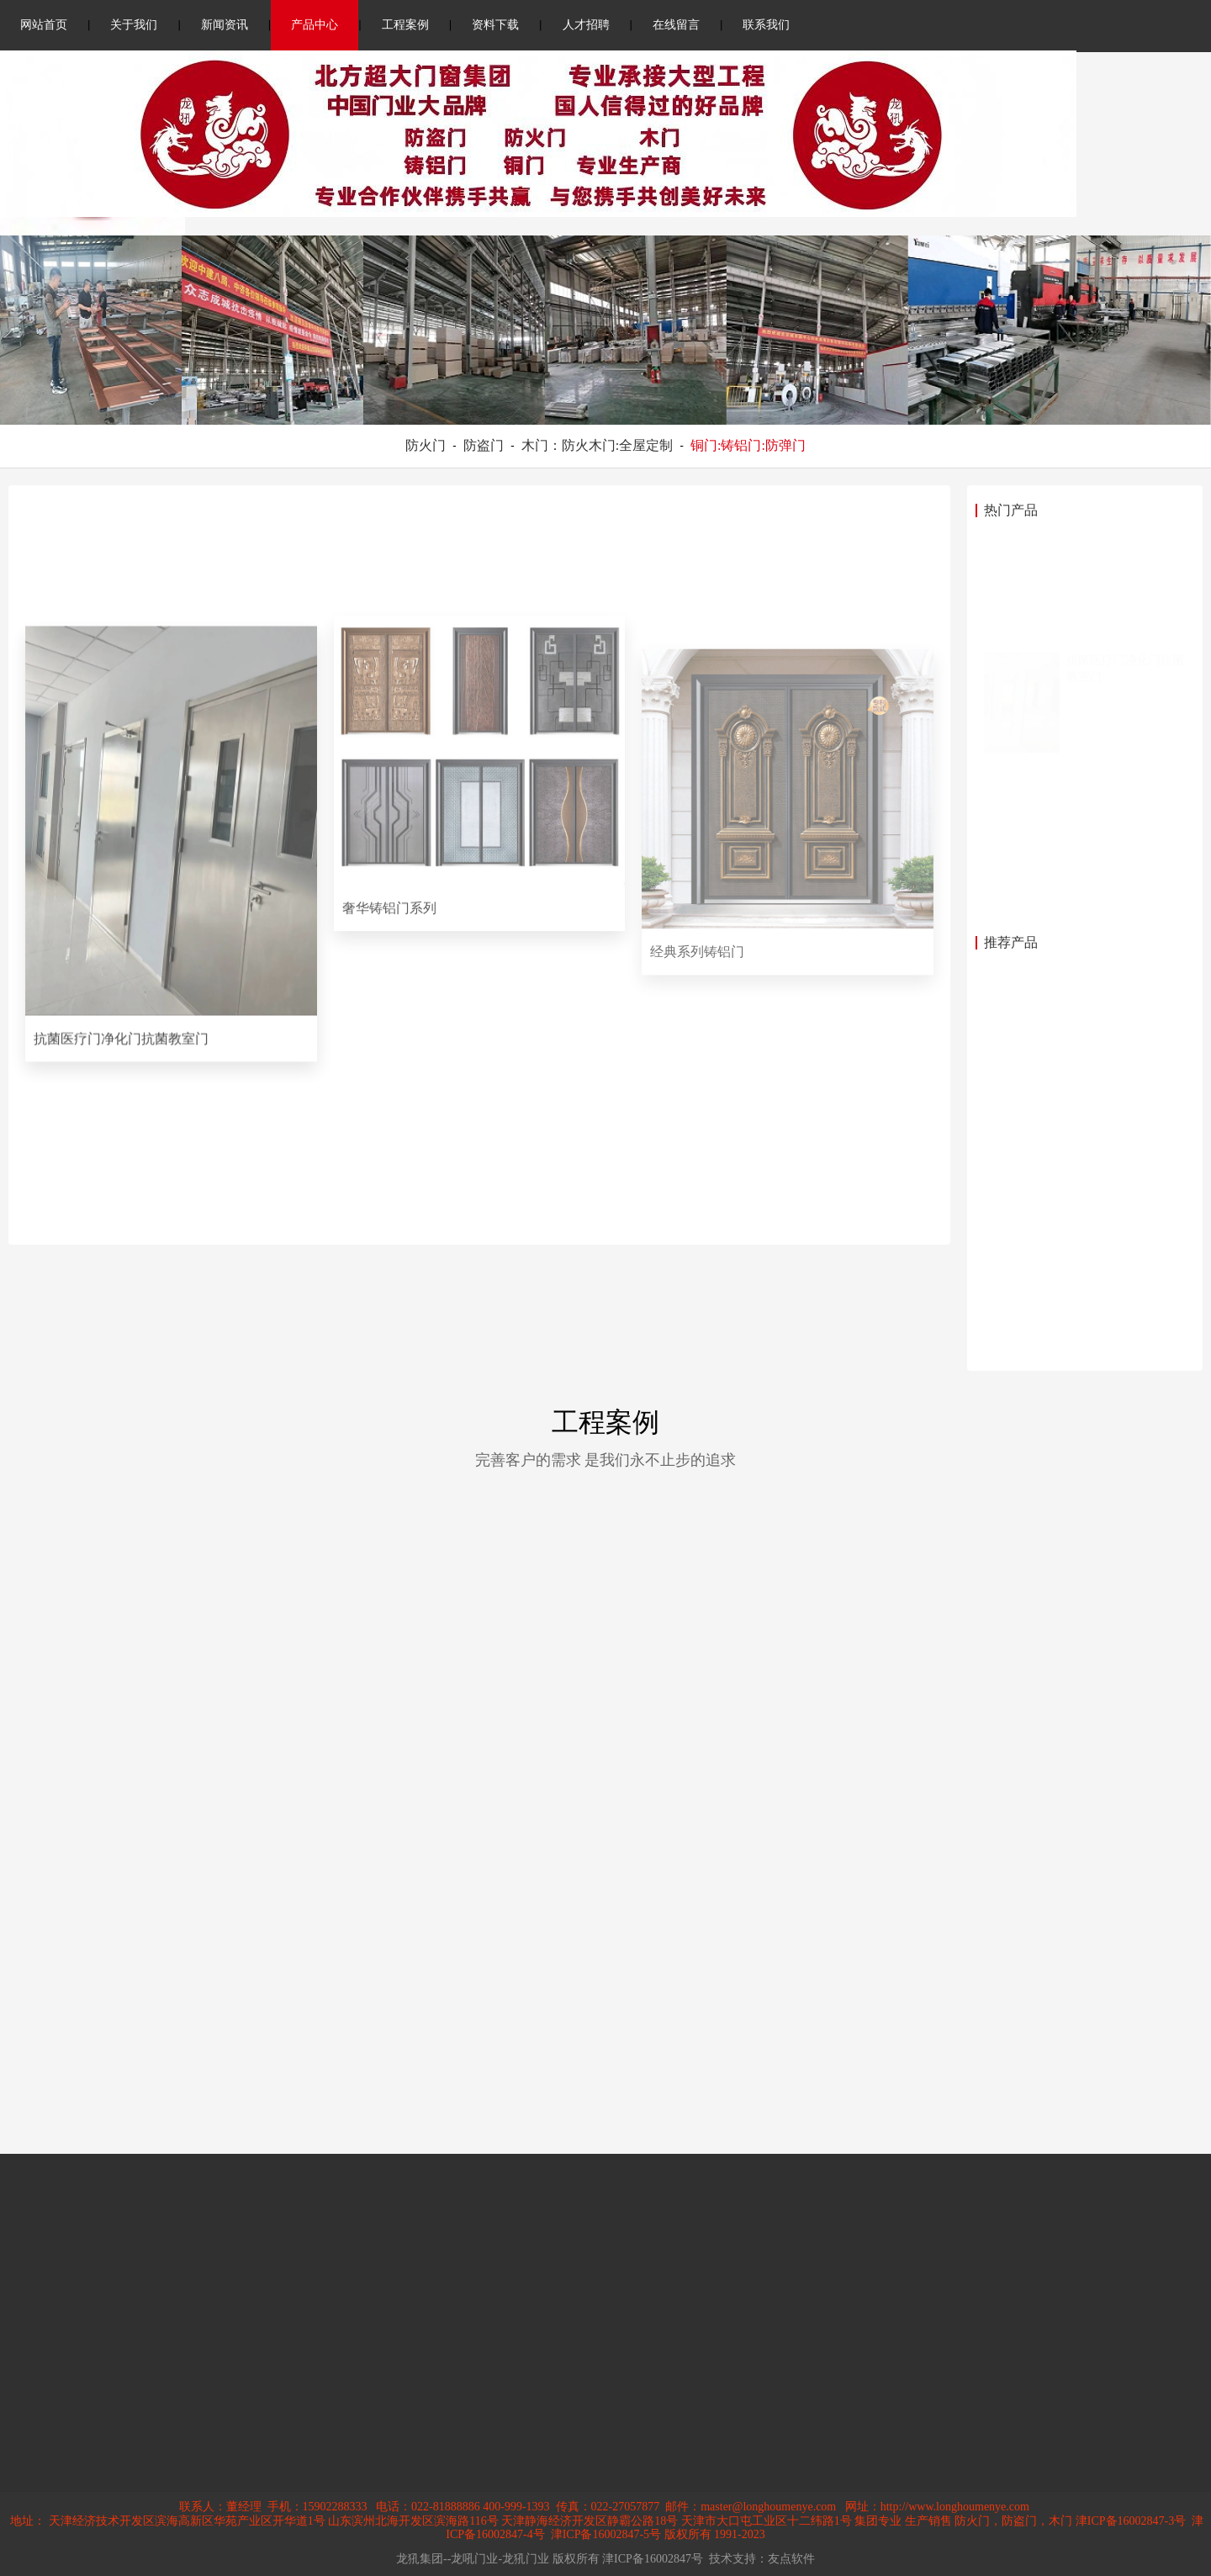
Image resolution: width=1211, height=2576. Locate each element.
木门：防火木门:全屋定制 (597, 445)
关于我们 (133, 25)
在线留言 (676, 25)
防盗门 (483, 445)
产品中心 (314, 25)
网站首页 (43, 25)
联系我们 (766, 25)
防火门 (425, 445)
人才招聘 (586, 25)
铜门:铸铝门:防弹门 (748, 445)
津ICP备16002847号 (652, 2558)
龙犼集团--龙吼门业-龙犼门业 (472, 2558)
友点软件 (791, 2558)
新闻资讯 (224, 25)
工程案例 (405, 25)
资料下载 (495, 25)
